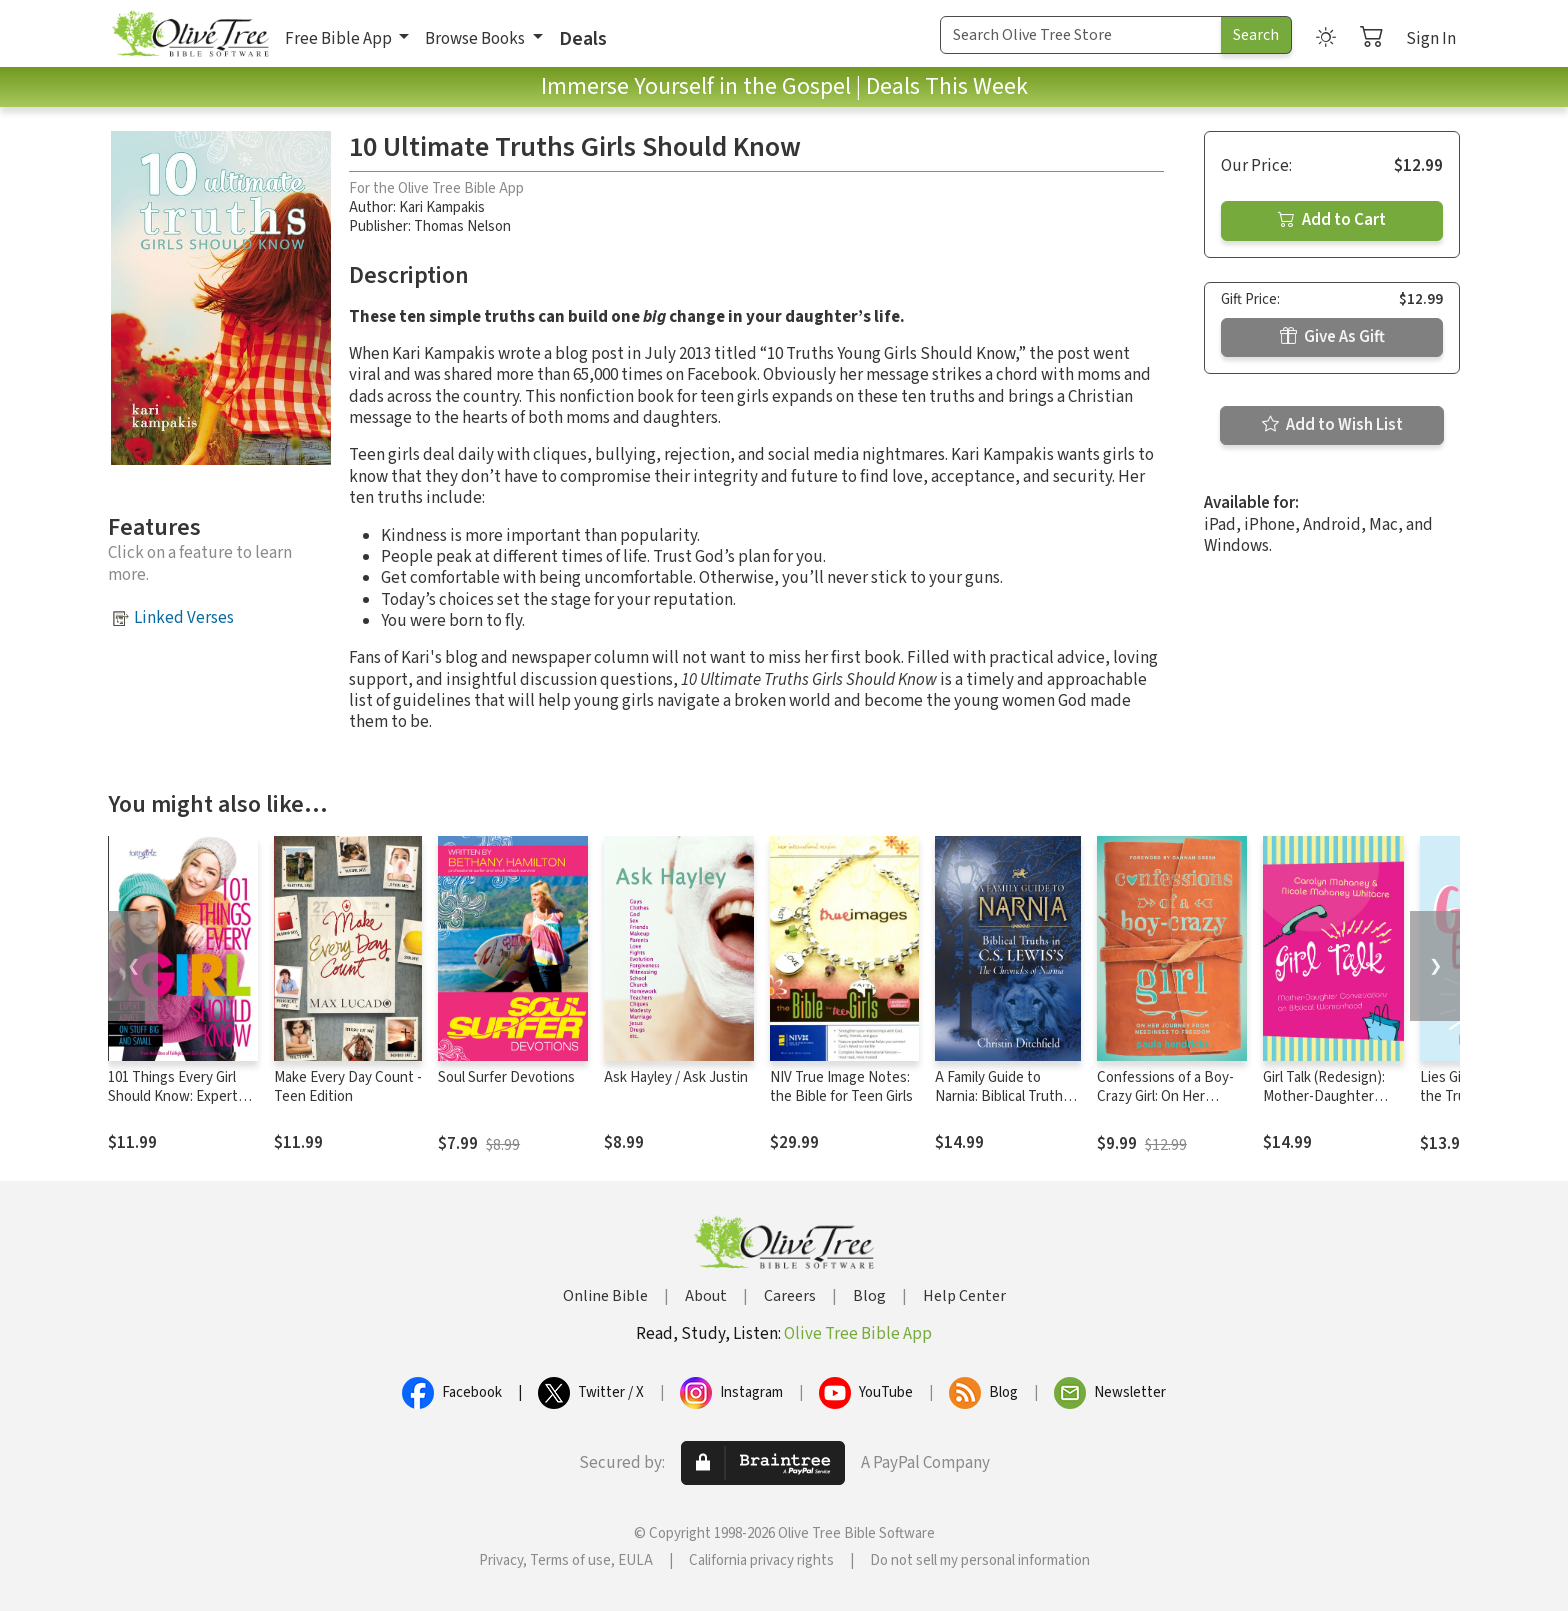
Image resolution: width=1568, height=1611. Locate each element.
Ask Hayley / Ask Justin (676, 1077)
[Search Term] (1081, 35)
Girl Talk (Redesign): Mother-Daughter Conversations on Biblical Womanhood (1325, 1106)
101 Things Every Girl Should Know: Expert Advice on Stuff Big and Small (180, 1106)
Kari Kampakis (442, 207)
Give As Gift (1332, 337)
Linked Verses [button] (184, 618)
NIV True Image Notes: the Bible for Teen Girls (841, 1087)
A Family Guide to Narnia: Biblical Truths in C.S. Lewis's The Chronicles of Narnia (1002, 1106)
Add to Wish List (1332, 425)
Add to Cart (1332, 220)
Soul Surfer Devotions (506, 1077)
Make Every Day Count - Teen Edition (348, 1087)
